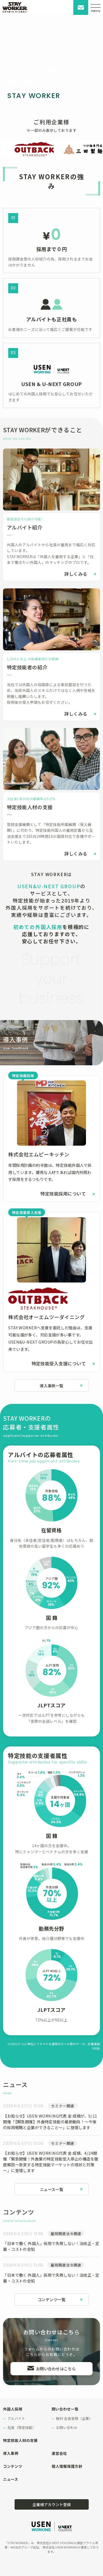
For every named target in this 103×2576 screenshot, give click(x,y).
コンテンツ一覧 (51, 2299)
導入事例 (10, 2453)
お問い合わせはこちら (56, 2368)
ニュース (10, 2479)
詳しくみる (75, 573)
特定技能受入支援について (59, 1363)
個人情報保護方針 (67, 2466)
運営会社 (59, 2453)
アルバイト (16, 2418)
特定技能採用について (63, 1193)
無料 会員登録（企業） (74, 2418)
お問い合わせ (80, 7)
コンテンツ (12, 2466)
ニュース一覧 (51, 2189)
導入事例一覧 (51, 1385)
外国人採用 (12, 2409)
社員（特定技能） (21, 2427)
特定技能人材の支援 (20, 2440)
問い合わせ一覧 (65, 2409)
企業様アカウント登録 (51, 2504)
